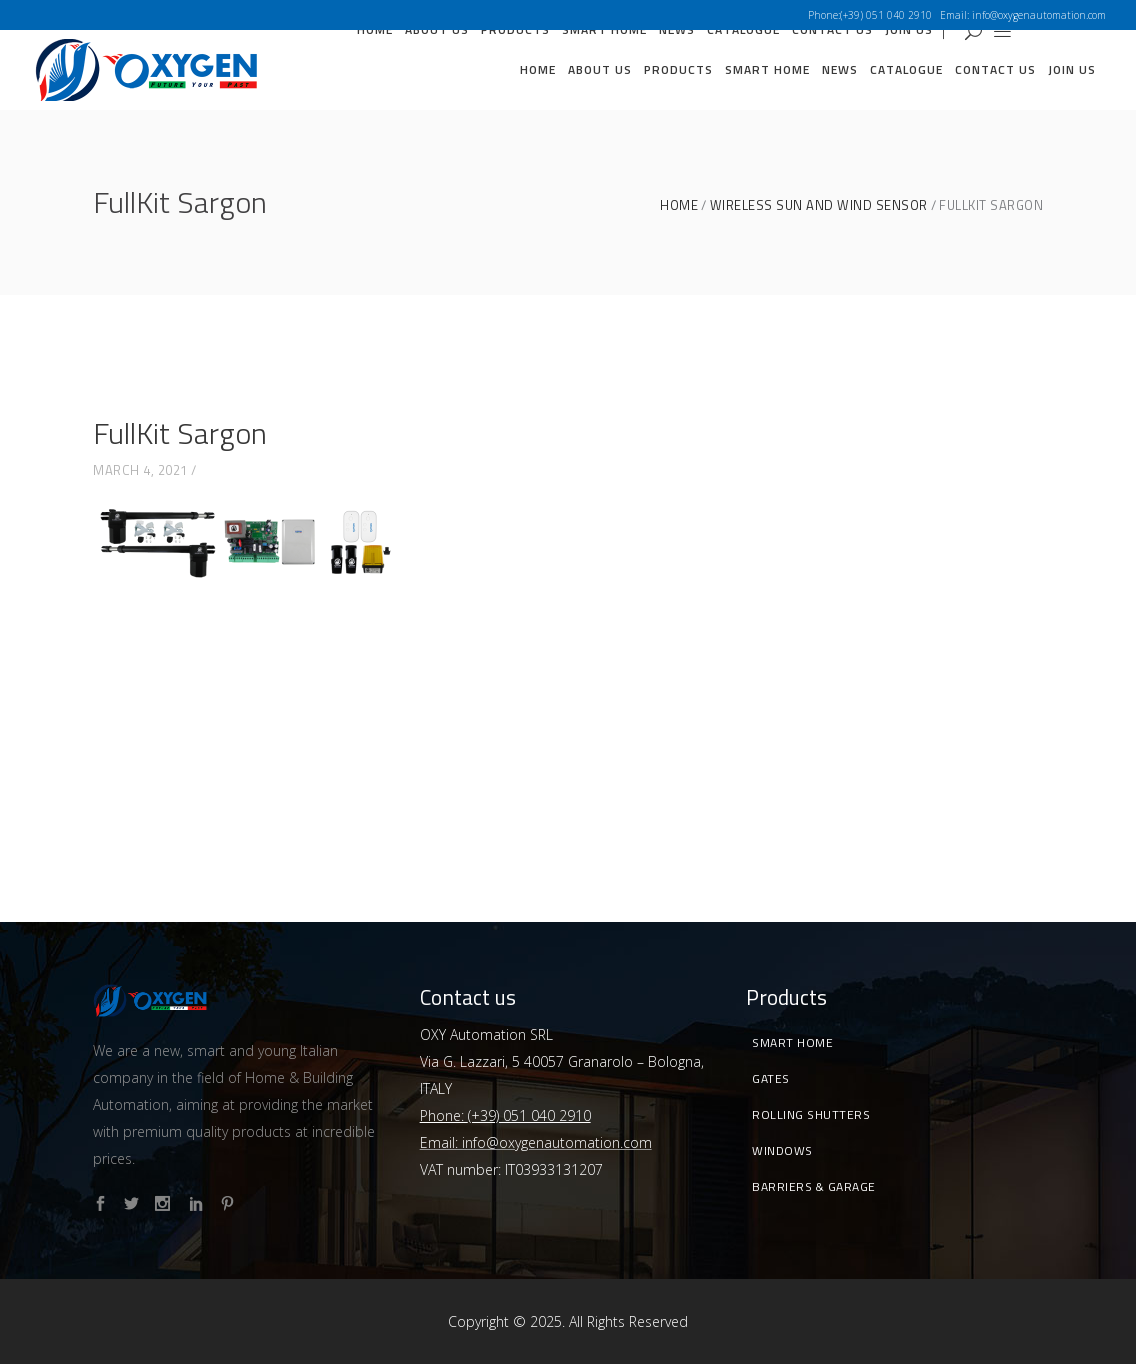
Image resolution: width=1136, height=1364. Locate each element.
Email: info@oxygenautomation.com (536, 1142)
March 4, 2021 (140, 470)
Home (679, 205)
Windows (782, 1150)
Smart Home (792, 1042)
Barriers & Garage (814, 1186)
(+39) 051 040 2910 (886, 15)
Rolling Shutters (811, 1114)
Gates (771, 1078)
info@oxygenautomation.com (1039, 15)
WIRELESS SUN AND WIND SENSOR (819, 205)
